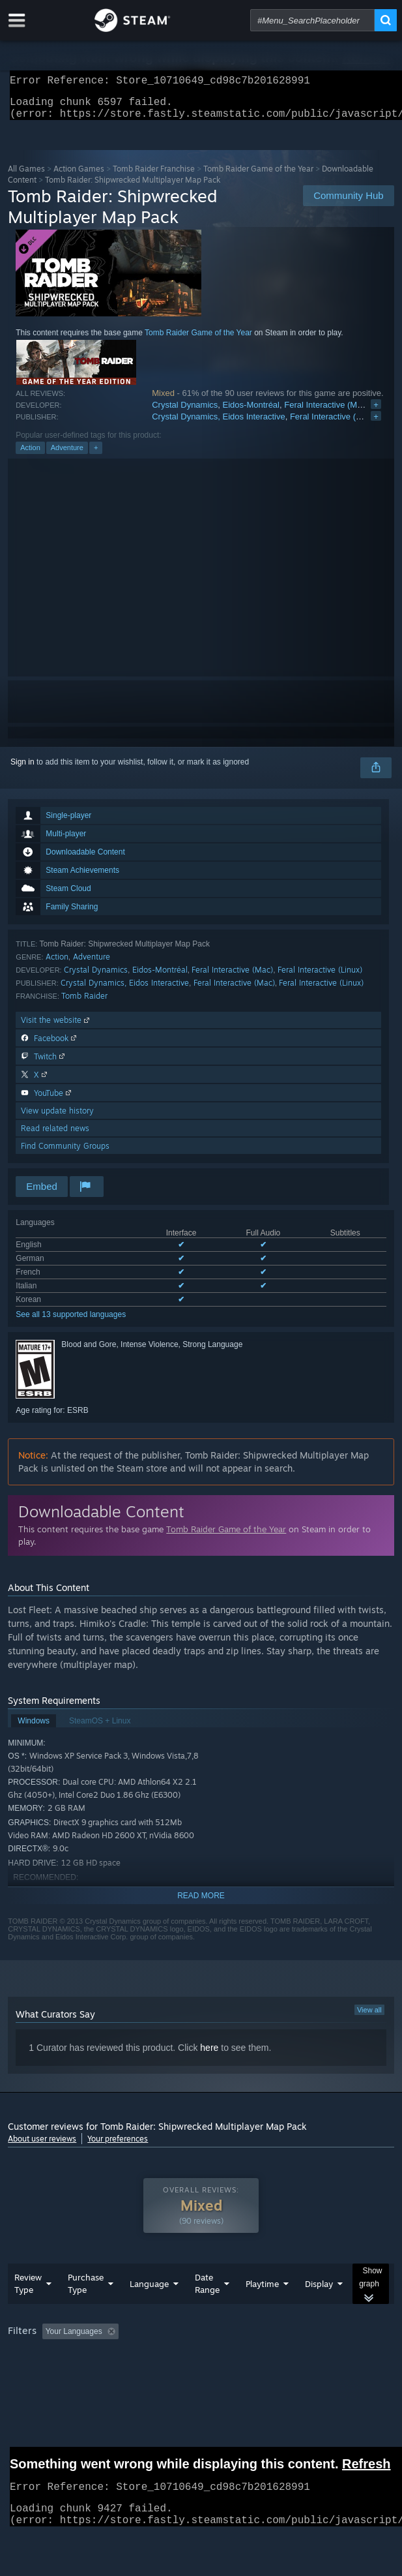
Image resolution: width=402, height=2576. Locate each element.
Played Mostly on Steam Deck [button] (63, 2375)
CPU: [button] (239, 2375)
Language (149, 2310)
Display (319, 2310)
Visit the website (56, 1028)
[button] (52, 2357)
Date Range (207, 2309)
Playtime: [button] (306, 2357)
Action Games (78, 176)
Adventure (67, 455)
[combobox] (312, 20)
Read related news (55, 1136)
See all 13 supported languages (71, 1322)
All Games (26, 176)
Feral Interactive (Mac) (326, 412)
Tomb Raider (84, 1003)
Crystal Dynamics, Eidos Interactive (218, 424)
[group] (201, 2366)
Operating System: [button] (173, 2375)
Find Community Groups (65, 1154)
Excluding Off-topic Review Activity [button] (205, 2357)
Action (30, 455)
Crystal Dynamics (185, 412)
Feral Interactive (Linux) (320, 977)
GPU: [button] (283, 2375)
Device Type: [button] (340, 2375)
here (209, 2055)
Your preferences (117, 2146)
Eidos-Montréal (251, 412)
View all (369, 2018)
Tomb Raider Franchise (154, 176)
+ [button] (96, 455)
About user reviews (42, 2146)
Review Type (28, 2309)
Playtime (262, 2310)
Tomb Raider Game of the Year (258, 176)
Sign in (22, 769)
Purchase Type (86, 2309)
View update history (57, 1118)
